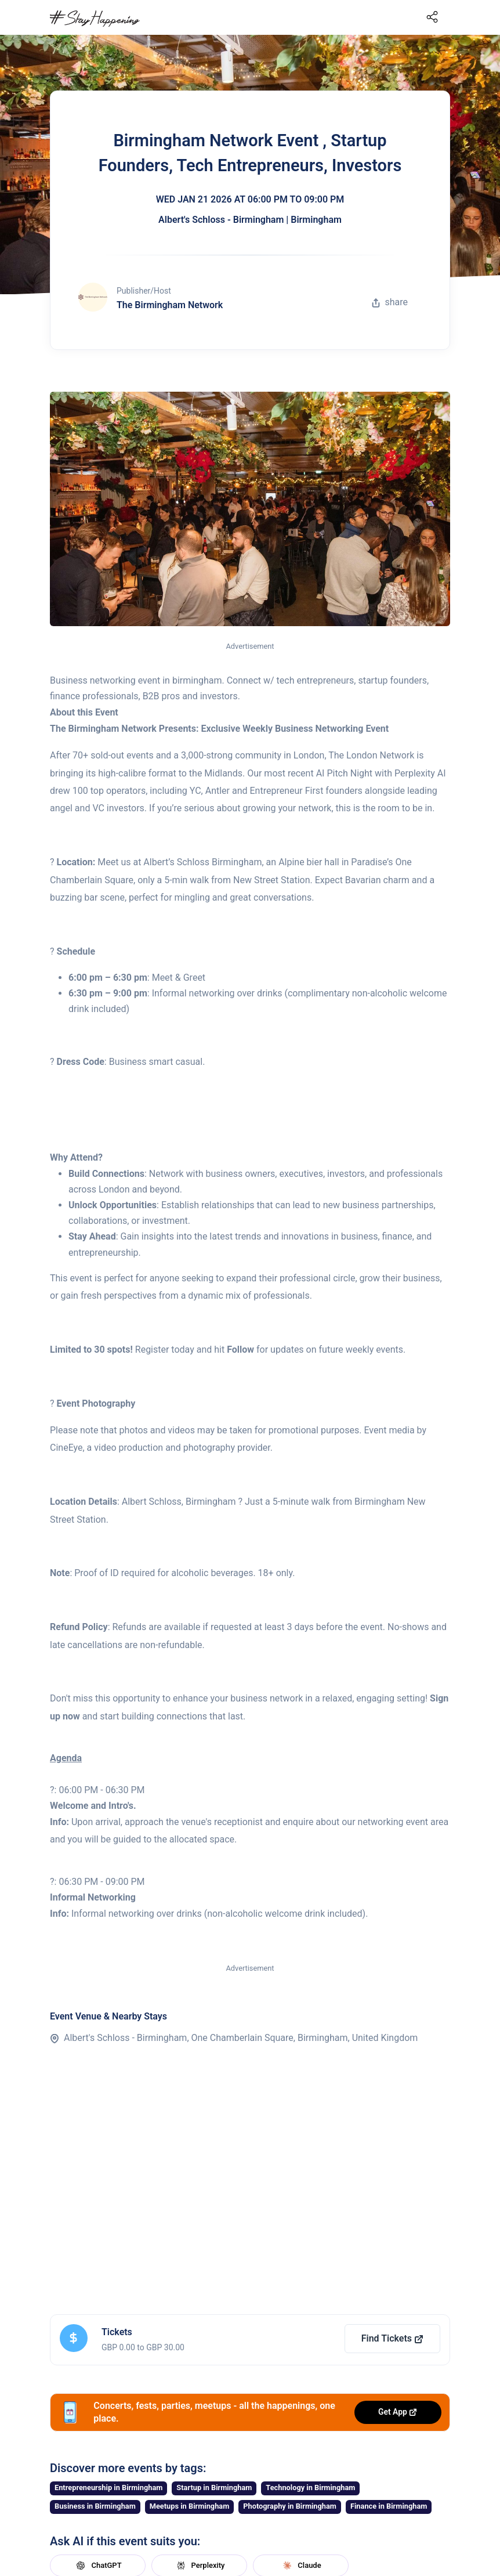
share (389, 302)
